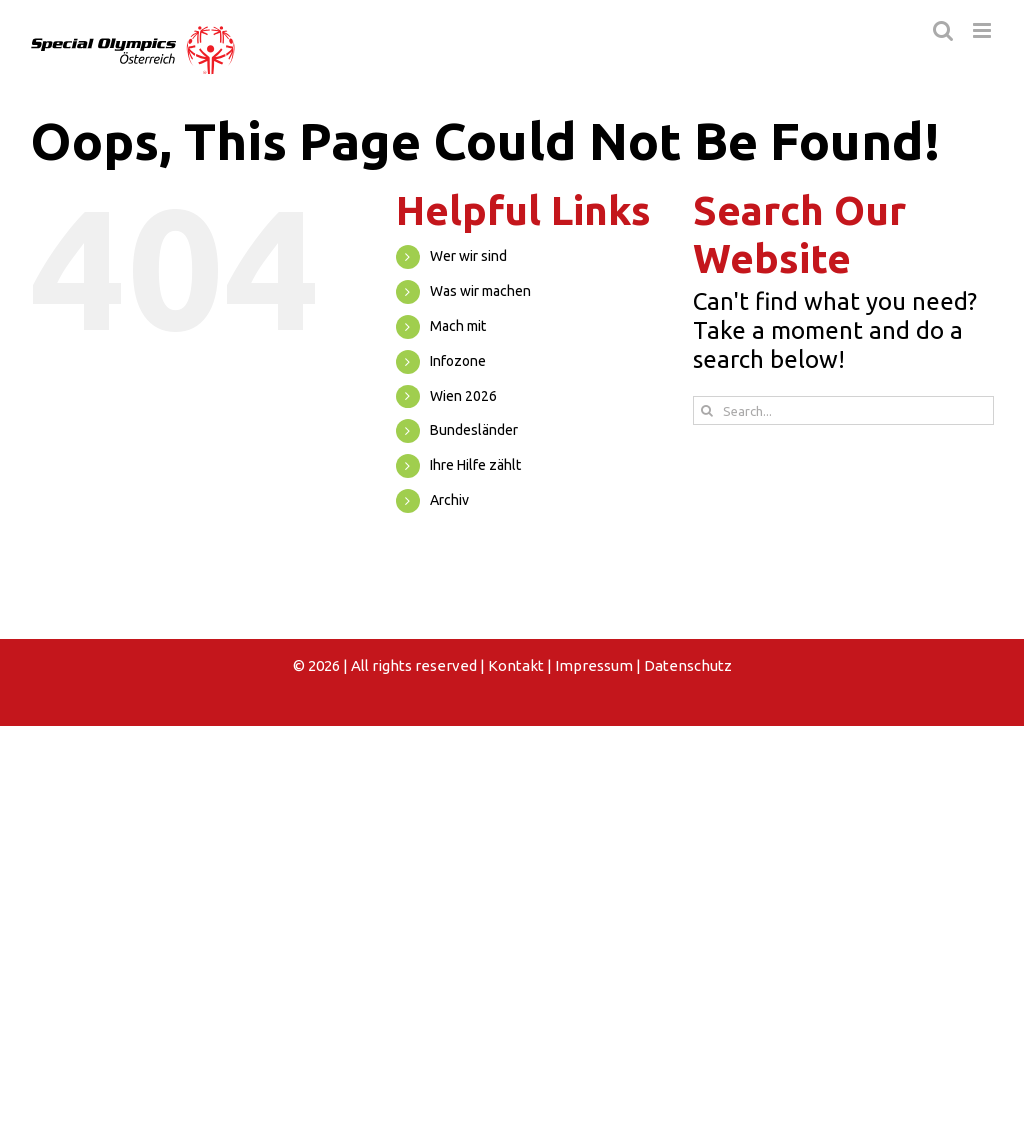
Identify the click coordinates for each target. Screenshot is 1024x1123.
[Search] (707, 410)
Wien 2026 (463, 396)
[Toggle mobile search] (943, 30)
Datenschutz (688, 665)
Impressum (594, 665)
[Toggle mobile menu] (983, 30)
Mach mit (458, 326)
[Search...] (843, 410)
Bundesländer (474, 430)
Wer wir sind (468, 256)
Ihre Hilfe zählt (475, 465)
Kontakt (516, 665)
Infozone (458, 361)
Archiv (449, 500)
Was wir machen (480, 291)
